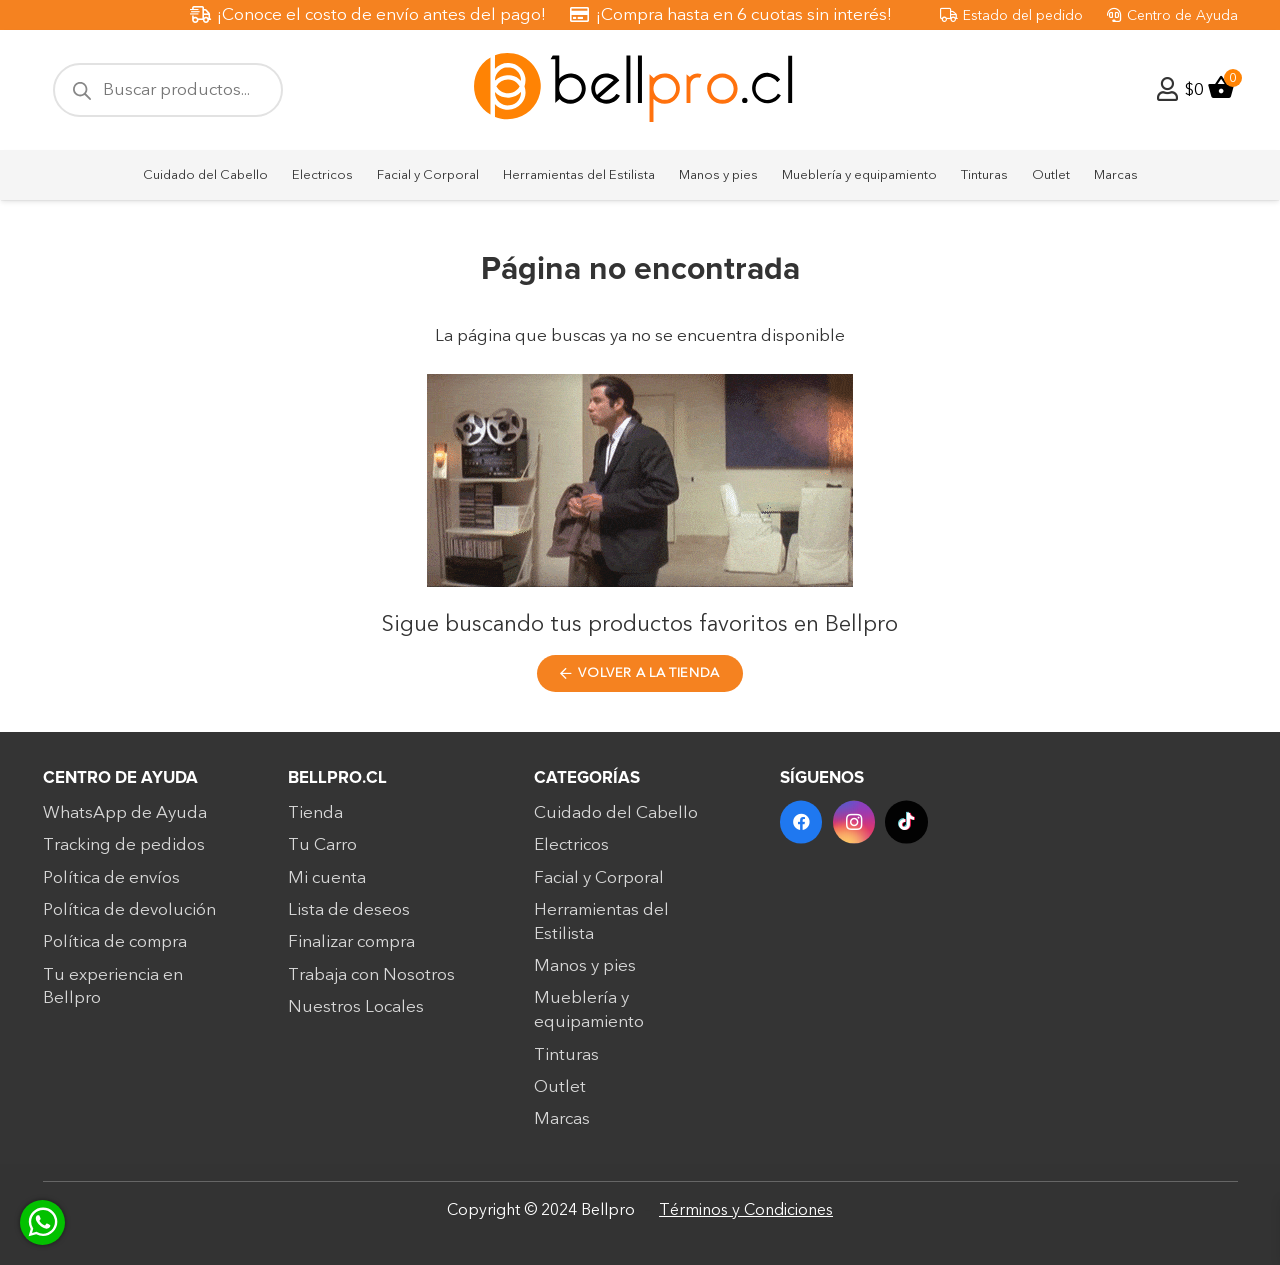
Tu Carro (322, 853)
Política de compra (115, 949)
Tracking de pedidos (124, 853)
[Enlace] (1167, 89)
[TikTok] (906, 830)
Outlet (560, 1094)
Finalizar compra (351, 949)
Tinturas (566, 1062)
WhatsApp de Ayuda (125, 820)
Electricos (571, 853)
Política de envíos (111, 885)
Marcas (562, 1126)
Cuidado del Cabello (616, 820)
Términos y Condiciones (746, 1210)
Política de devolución (129, 917)
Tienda (315, 820)
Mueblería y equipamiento (589, 1018)
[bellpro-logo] (640, 90)
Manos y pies (585, 973)
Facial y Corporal (599, 885)
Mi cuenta (327, 885)
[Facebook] (801, 830)
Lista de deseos (349, 917)
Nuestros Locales (356, 1014)
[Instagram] (854, 830)
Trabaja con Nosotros (371, 982)
